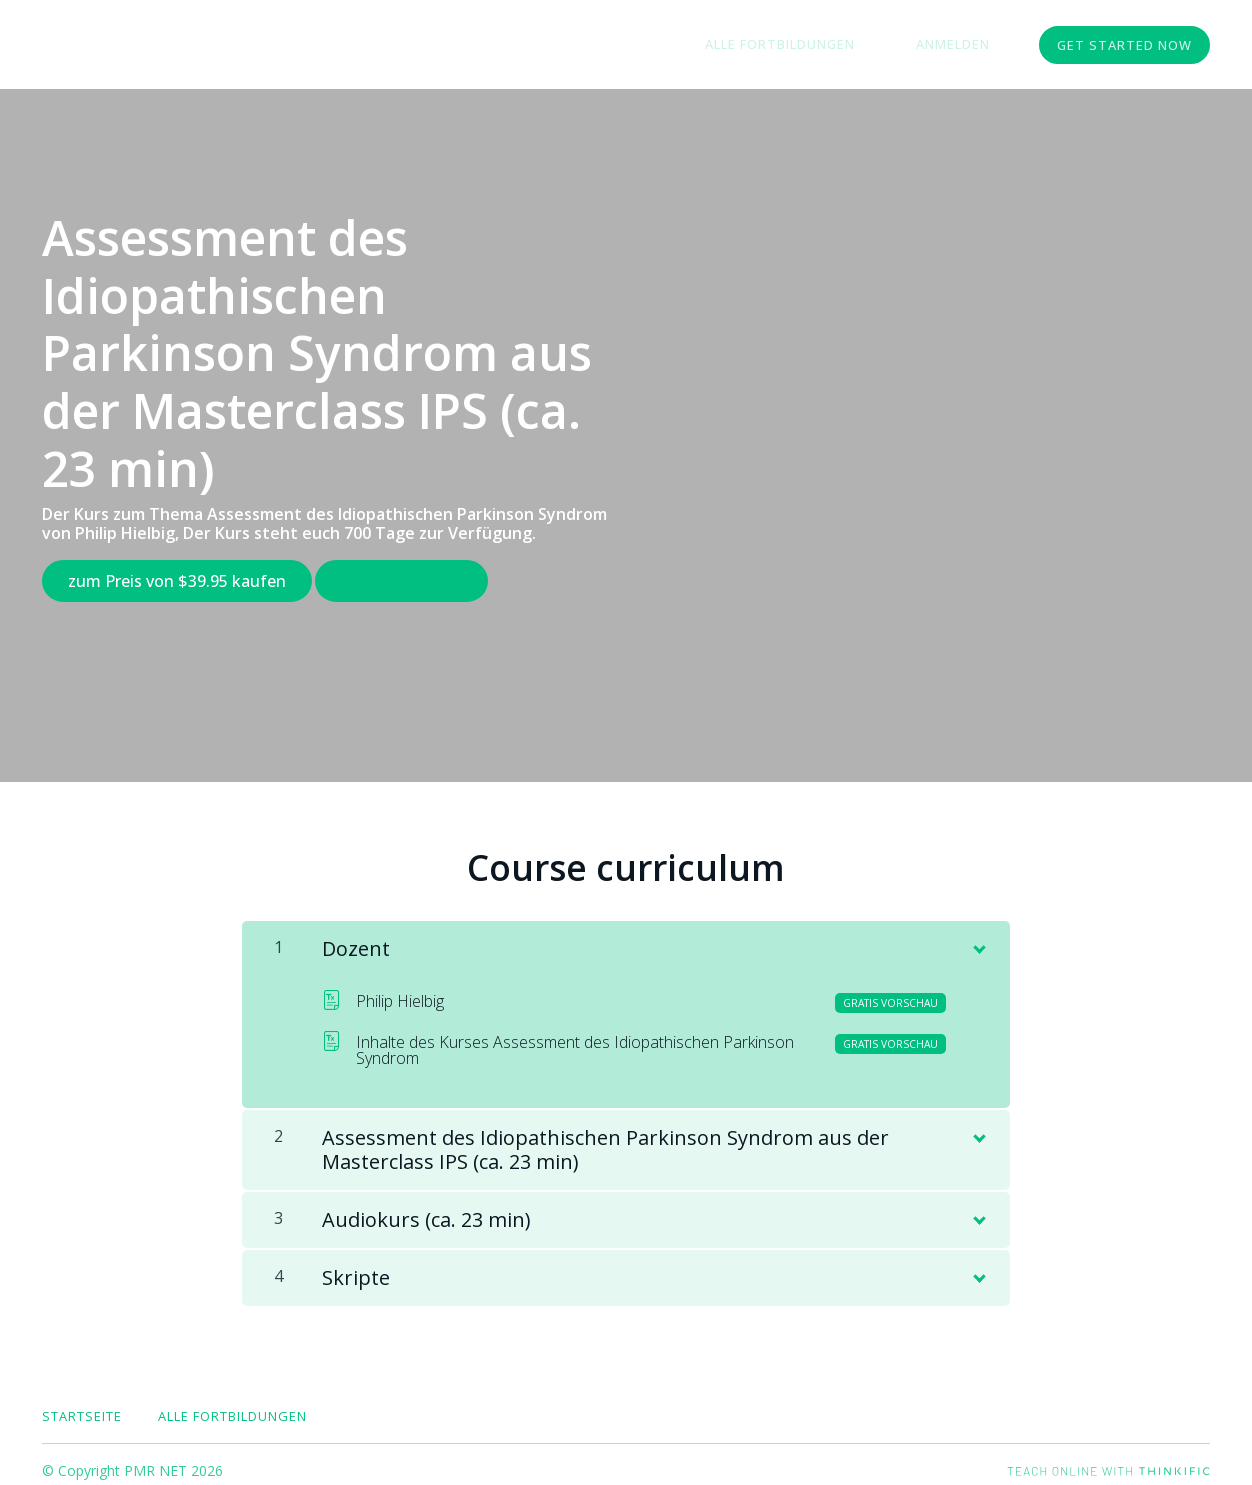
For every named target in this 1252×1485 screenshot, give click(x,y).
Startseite (82, 1403)
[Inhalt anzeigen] (978, 932)
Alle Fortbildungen (818, 45)
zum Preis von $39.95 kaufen (177, 581)
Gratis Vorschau (414, 581)
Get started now (1124, 45)
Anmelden (966, 45)
